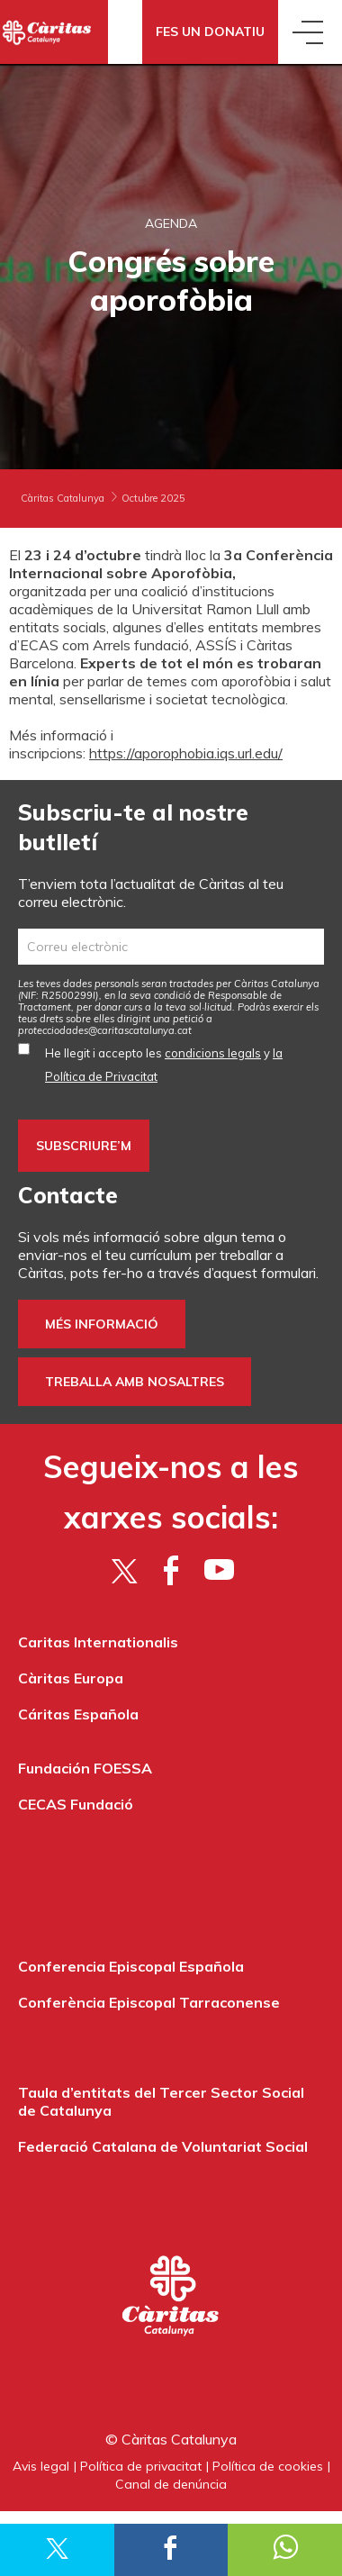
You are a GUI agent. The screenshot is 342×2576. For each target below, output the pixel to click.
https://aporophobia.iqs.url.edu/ (186, 753)
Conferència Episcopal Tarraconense (149, 2002)
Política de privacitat (141, 2466)
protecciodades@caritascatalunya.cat (105, 1030)
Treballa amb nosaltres (134, 1382)
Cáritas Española (78, 1714)
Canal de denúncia (171, 2484)
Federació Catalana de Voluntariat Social (163, 2146)
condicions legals (213, 1053)
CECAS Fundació (75, 1804)
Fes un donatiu (210, 31)
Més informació (101, 1324)
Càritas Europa (70, 1678)
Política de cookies (267, 2466)
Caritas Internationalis (98, 1642)
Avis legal (41, 2466)
